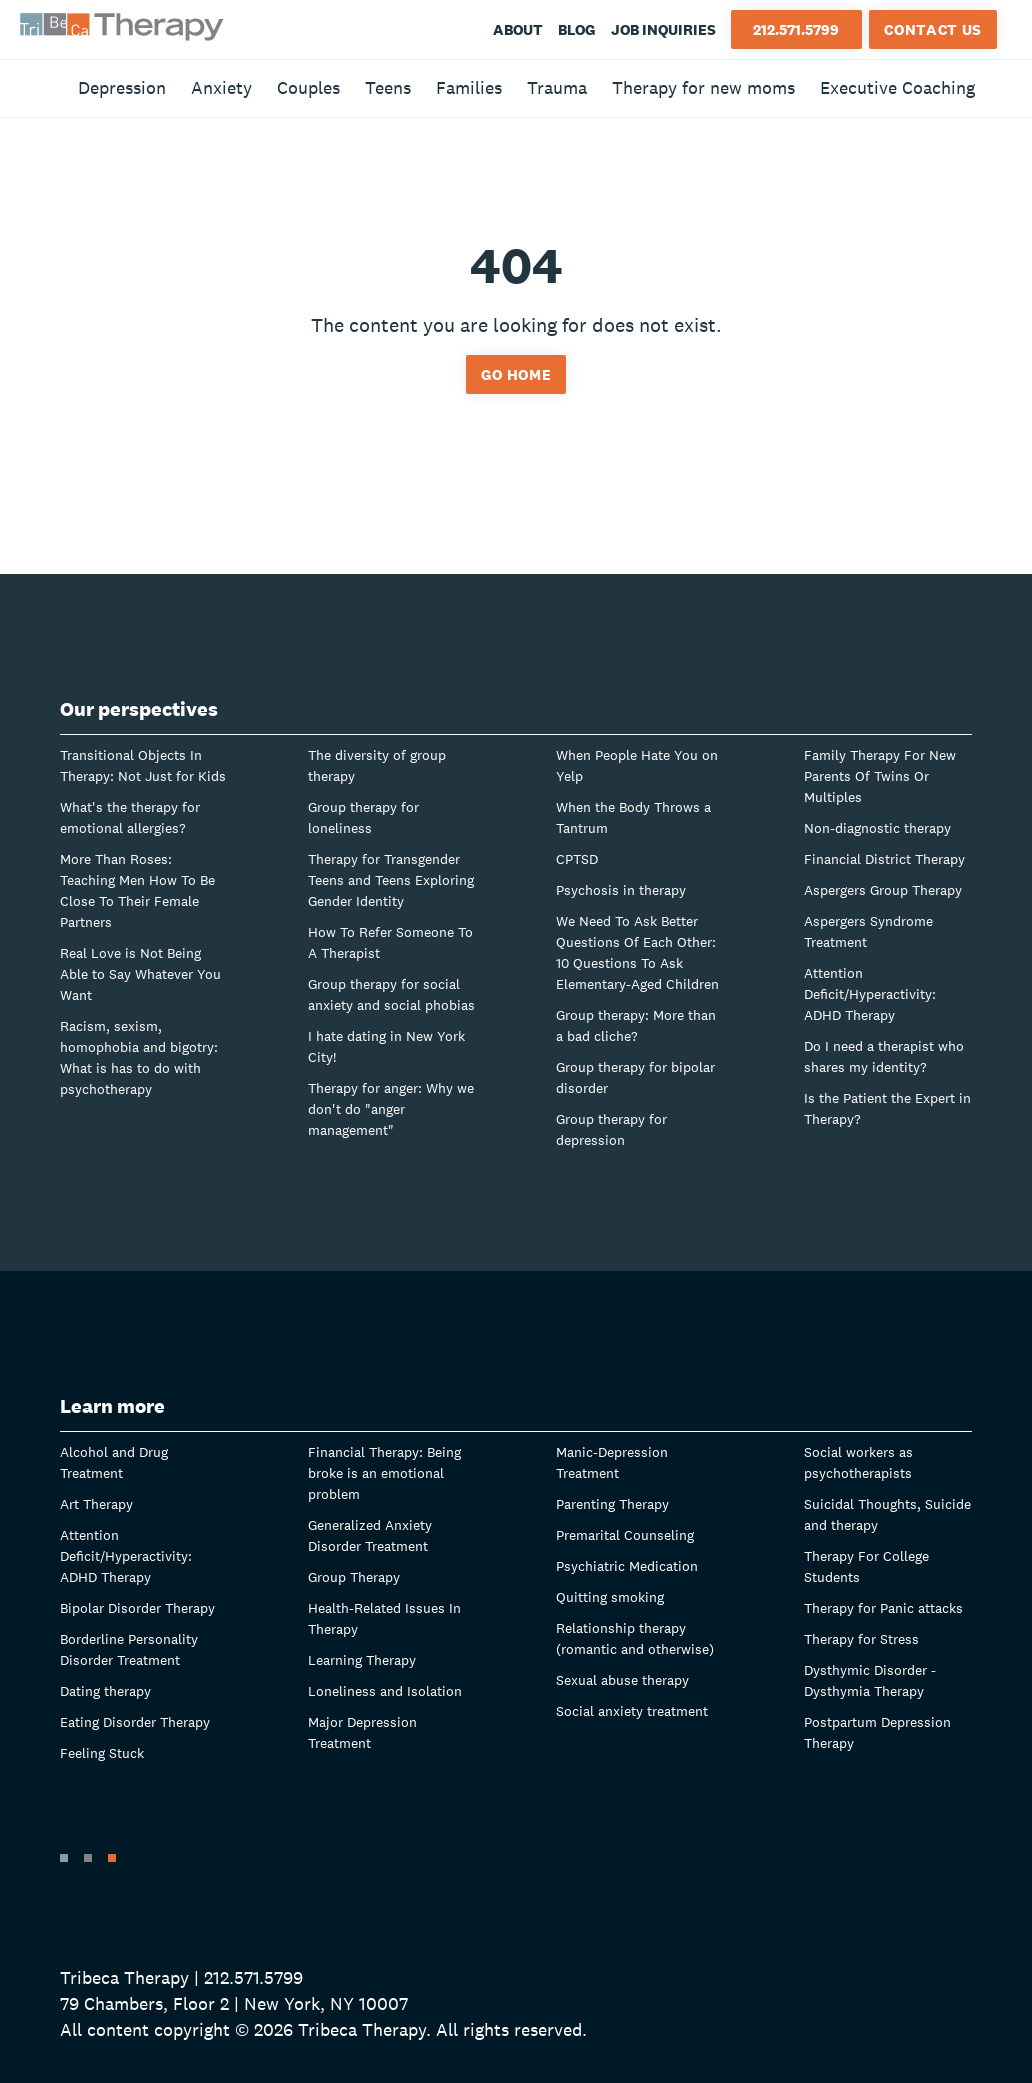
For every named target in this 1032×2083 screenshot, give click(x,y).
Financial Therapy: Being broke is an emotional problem (384, 1473)
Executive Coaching (897, 87)
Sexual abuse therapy (622, 1680)
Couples (308, 87)
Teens (388, 87)
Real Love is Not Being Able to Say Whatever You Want (140, 974)
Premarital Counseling (625, 1535)
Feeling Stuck (102, 1753)
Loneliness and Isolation (385, 1691)
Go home (516, 374)
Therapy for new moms (703, 87)
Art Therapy (96, 1504)
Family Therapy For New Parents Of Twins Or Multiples (880, 776)
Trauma (557, 87)
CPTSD (577, 859)
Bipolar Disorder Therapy (137, 1608)
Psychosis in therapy (621, 890)
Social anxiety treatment (632, 1711)
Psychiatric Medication (627, 1566)
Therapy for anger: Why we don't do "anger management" (391, 1109)
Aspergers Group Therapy (883, 890)
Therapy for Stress (861, 1639)
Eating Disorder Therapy (135, 1722)
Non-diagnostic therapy (877, 828)
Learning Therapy (362, 1660)
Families (469, 87)
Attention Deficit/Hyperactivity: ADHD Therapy (870, 994)
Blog (577, 29)
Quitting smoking (610, 1597)
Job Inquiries (663, 29)
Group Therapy (354, 1577)
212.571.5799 (796, 29)
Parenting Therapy (612, 1504)
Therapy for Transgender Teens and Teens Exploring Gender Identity (391, 880)
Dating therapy (105, 1691)
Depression (122, 87)
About (518, 29)
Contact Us (933, 29)
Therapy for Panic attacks (883, 1608)
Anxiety (221, 87)
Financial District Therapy (884, 859)
